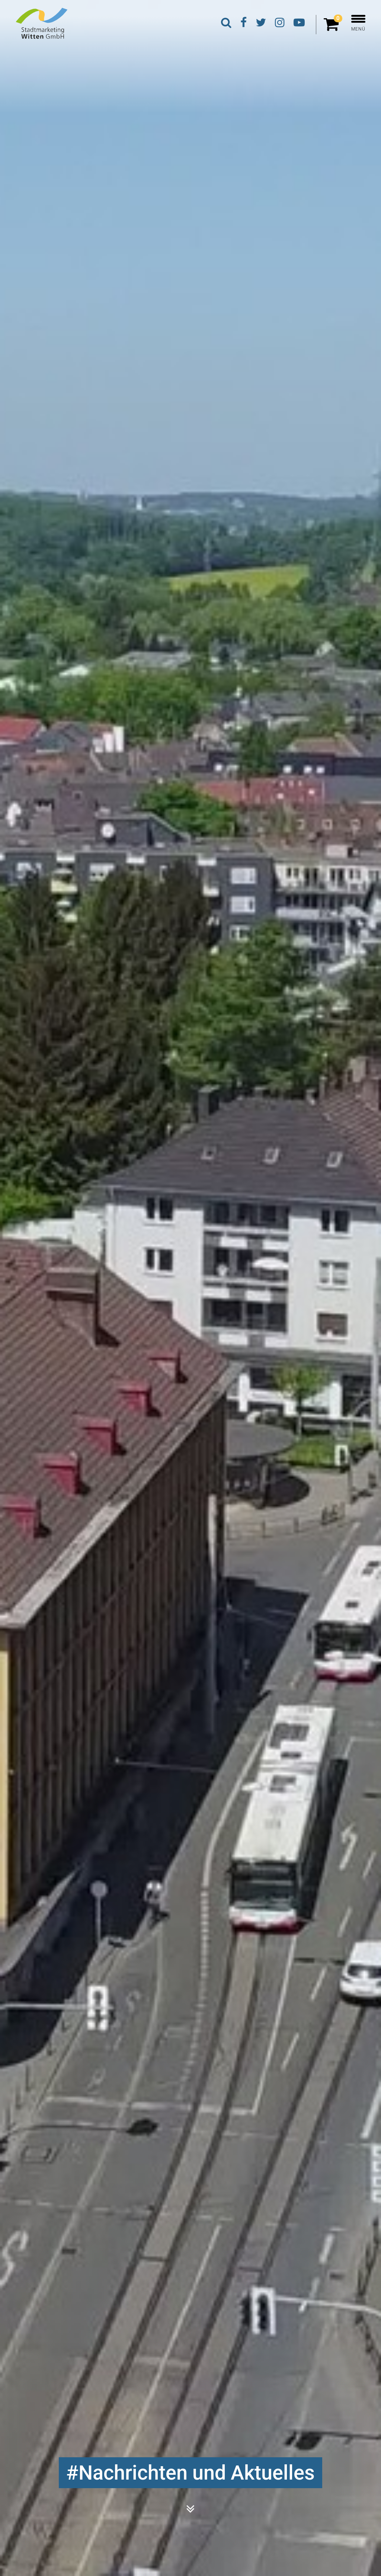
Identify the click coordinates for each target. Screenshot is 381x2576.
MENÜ (358, 23)
